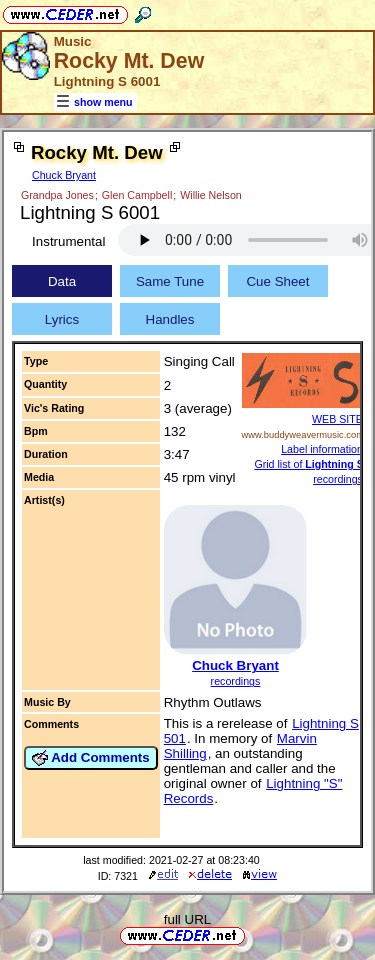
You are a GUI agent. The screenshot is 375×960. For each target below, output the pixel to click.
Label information (322, 449)
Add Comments (91, 758)
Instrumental (68, 241)
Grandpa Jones (57, 195)
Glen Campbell (137, 195)
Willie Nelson (211, 195)
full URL (187, 919)
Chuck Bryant (64, 175)
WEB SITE (337, 419)
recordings (236, 681)
